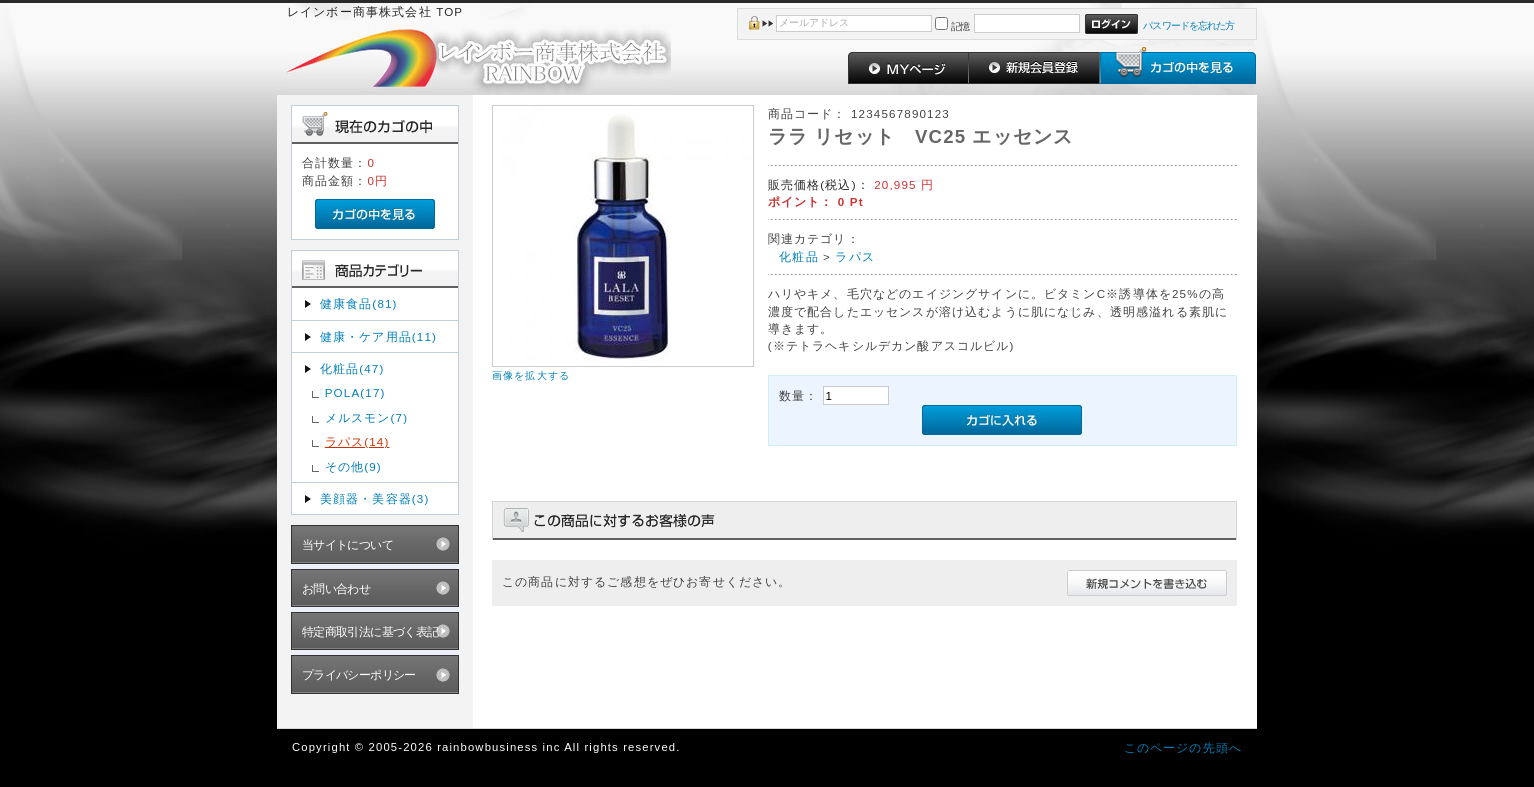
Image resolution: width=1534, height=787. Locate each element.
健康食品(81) (359, 303)
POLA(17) (355, 392)
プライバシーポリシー (359, 674)
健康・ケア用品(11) (378, 336)
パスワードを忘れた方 (1188, 25)
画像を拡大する (531, 375)
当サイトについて (347, 544)
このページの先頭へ (1183, 747)
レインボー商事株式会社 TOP (375, 11)
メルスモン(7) (366, 417)
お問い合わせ (336, 588)
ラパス (854, 256)
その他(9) (353, 466)
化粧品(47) (352, 368)
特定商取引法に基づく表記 (370, 631)
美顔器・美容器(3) (375, 498)
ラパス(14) (357, 441)
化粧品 (798, 256)
